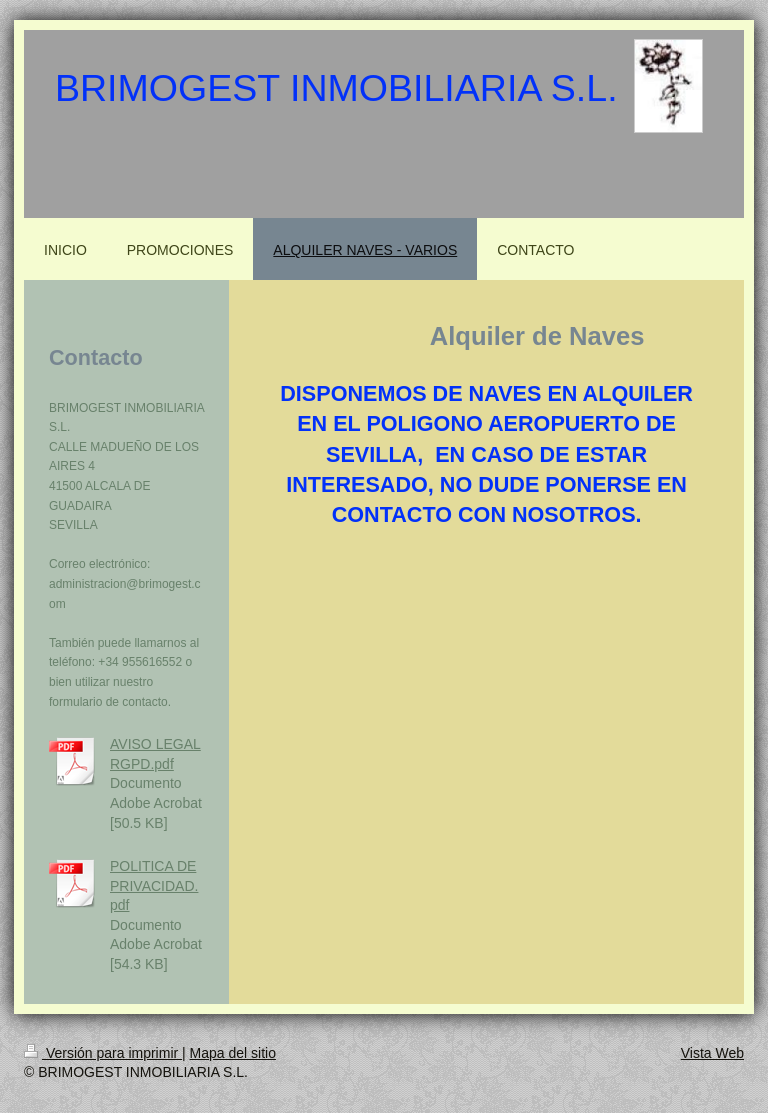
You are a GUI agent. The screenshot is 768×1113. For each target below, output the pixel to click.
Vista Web (712, 1053)
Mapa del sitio (233, 1053)
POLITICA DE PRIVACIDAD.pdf (154, 885)
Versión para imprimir (103, 1053)
